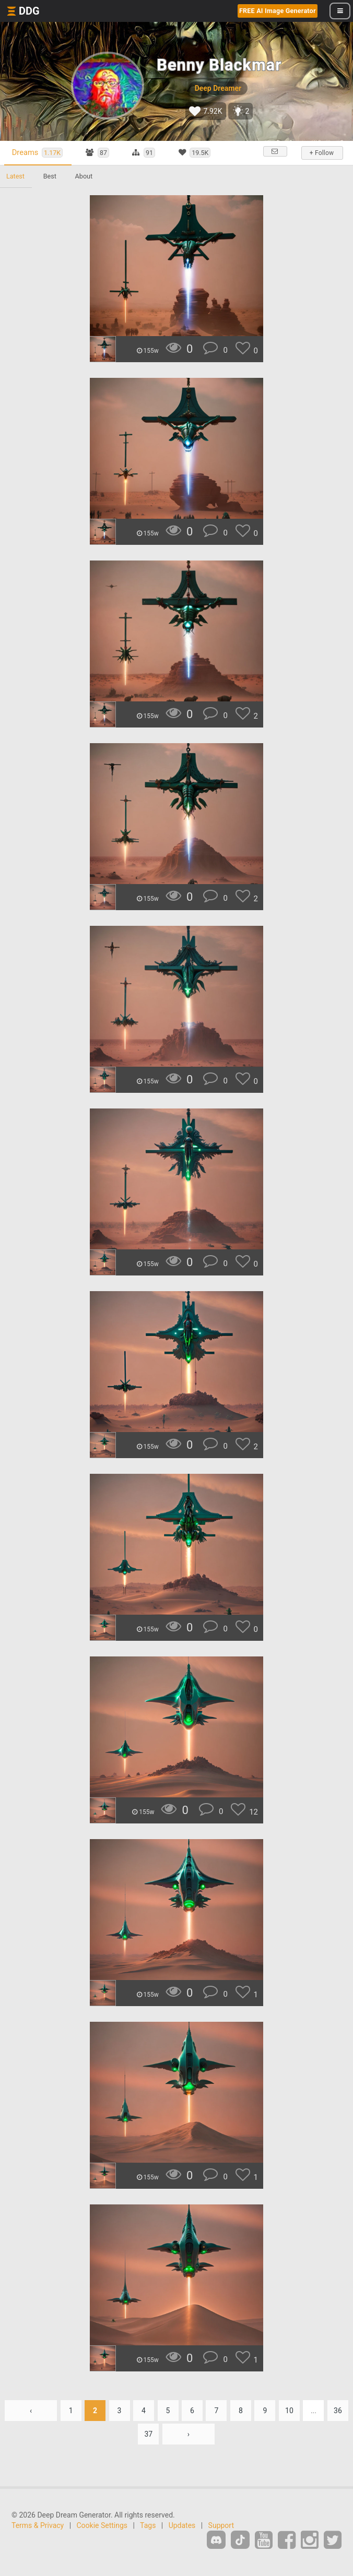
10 (289, 2410)
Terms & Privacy (37, 2525)
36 (338, 2410)
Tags (148, 2525)
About (84, 176)
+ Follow (322, 153)
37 (148, 2434)
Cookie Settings (102, 2525)
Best (49, 176)
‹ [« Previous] (31, 2410)
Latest (15, 176)
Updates (182, 2525)
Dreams (37, 153)
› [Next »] (188, 2434)
